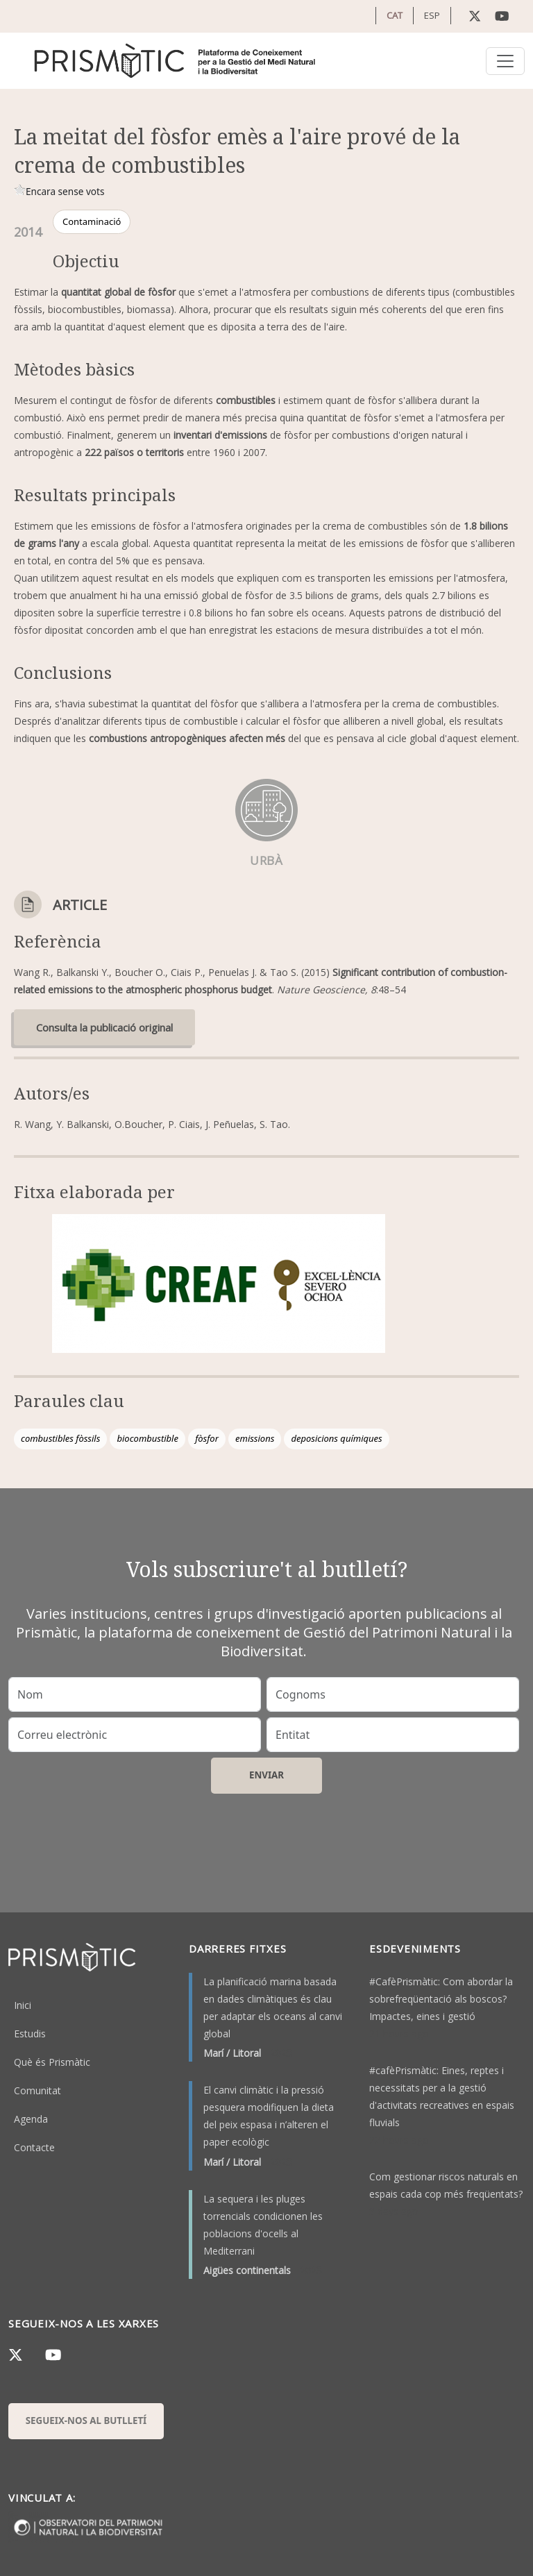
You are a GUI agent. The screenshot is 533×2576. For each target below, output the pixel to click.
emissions (254, 1438)
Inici (22, 2005)
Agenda (31, 2118)
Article (80, 904)
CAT (395, 15)
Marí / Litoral (232, 2053)
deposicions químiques (336, 1438)
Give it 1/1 (20, 190)
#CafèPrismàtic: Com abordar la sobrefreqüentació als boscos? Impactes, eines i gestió (441, 1999)
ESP (432, 15)
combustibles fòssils (60, 1438)
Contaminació (91, 221)
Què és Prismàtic (52, 2062)
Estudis (30, 2033)
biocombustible (147, 1438)
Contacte (34, 2147)
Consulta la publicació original (104, 1027)
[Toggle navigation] (505, 61)
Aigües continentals (247, 2270)
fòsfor (207, 1438)
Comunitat (37, 2090)
